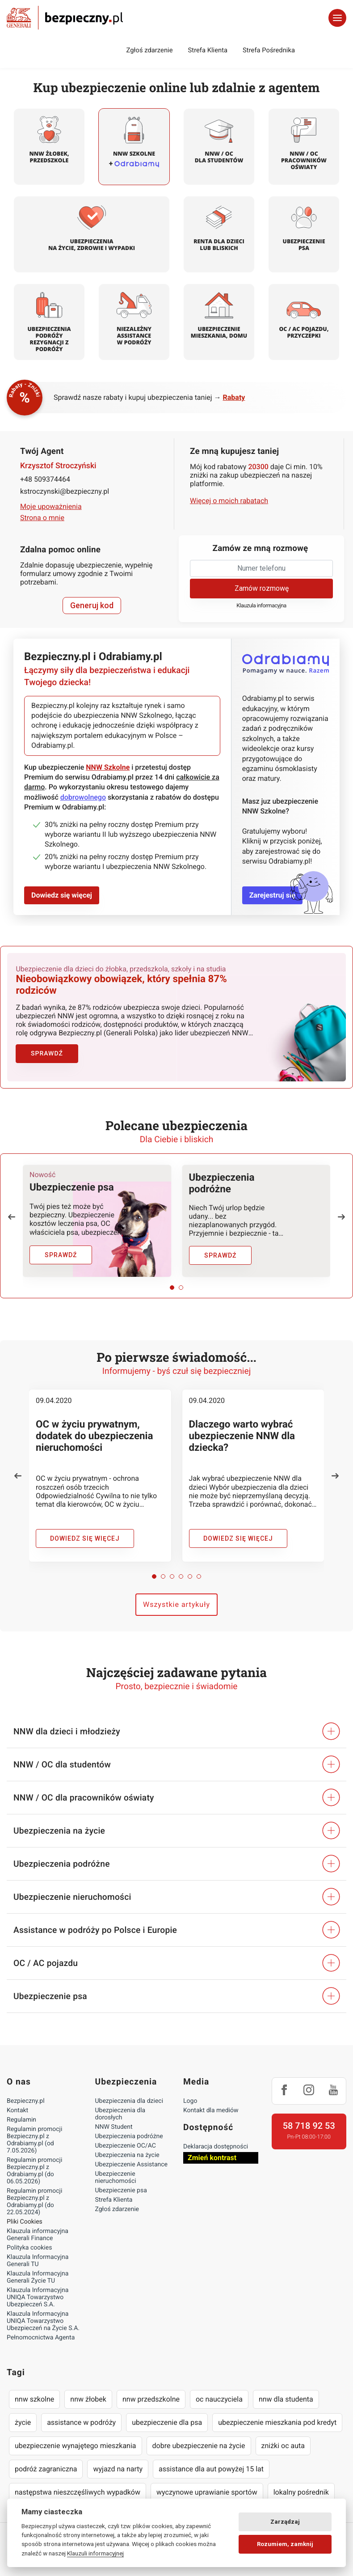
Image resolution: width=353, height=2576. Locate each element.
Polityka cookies (29, 2244)
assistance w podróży (81, 2419)
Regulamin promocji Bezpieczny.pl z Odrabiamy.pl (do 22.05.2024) (34, 2198)
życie (23, 2419)
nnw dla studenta (286, 2396)
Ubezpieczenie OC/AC (125, 2142)
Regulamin (21, 2116)
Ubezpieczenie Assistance (131, 2161)
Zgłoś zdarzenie (149, 50)
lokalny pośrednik (301, 2489)
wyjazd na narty (118, 2466)
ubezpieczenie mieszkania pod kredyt (277, 2419)
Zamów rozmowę (262, 588)
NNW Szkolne (108, 767)
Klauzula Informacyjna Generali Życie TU (37, 2274)
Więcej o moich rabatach (229, 500)
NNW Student (114, 2123)
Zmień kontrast (212, 2154)
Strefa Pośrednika (269, 50)
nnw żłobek (88, 2396)
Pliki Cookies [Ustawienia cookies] (24, 2219)
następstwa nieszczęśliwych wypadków (77, 2489)
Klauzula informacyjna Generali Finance (37, 2231)
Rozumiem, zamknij (285, 2544)
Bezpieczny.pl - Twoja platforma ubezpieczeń (65, 17)
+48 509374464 (45, 479)
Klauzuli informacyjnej (95, 2553)
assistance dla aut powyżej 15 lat (211, 2466)
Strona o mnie (42, 517)
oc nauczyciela (219, 2396)
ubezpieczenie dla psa (167, 2419)
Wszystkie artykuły (176, 1601)
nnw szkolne (34, 2396)
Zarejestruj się (272, 895)
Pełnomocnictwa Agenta (41, 2334)
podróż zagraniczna (46, 2466)
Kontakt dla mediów (211, 2107)
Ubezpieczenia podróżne (129, 2133)
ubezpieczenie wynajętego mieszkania (75, 2442)
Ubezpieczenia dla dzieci (129, 2097)
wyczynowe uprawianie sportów (206, 2489)
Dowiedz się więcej (61, 895)
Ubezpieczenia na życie (127, 2152)
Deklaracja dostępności (215, 2143)
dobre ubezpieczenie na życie (198, 2442)
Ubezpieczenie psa (121, 2187)
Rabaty (234, 397)
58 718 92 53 (309, 2122)
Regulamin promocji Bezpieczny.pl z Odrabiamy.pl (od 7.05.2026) (34, 2137)
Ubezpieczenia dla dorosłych (120, 2111)
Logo (190, 2097)
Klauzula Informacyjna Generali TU (37, 2257)
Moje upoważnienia (51, 506)
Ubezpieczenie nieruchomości (115, 2174)
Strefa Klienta (208, 50)
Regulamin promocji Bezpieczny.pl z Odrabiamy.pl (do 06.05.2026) (34, 2167)
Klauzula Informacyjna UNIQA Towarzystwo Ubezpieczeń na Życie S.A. (43, 2318)
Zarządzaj (285, 2521)
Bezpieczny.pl (26, 2097)
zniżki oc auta (283, 2442)
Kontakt (17, 2107)
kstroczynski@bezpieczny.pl (64, 491)
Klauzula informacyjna (261, 605)
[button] (11, 1214)
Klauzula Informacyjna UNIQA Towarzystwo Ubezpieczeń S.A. (37, 2294)
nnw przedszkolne (151, 2396)
